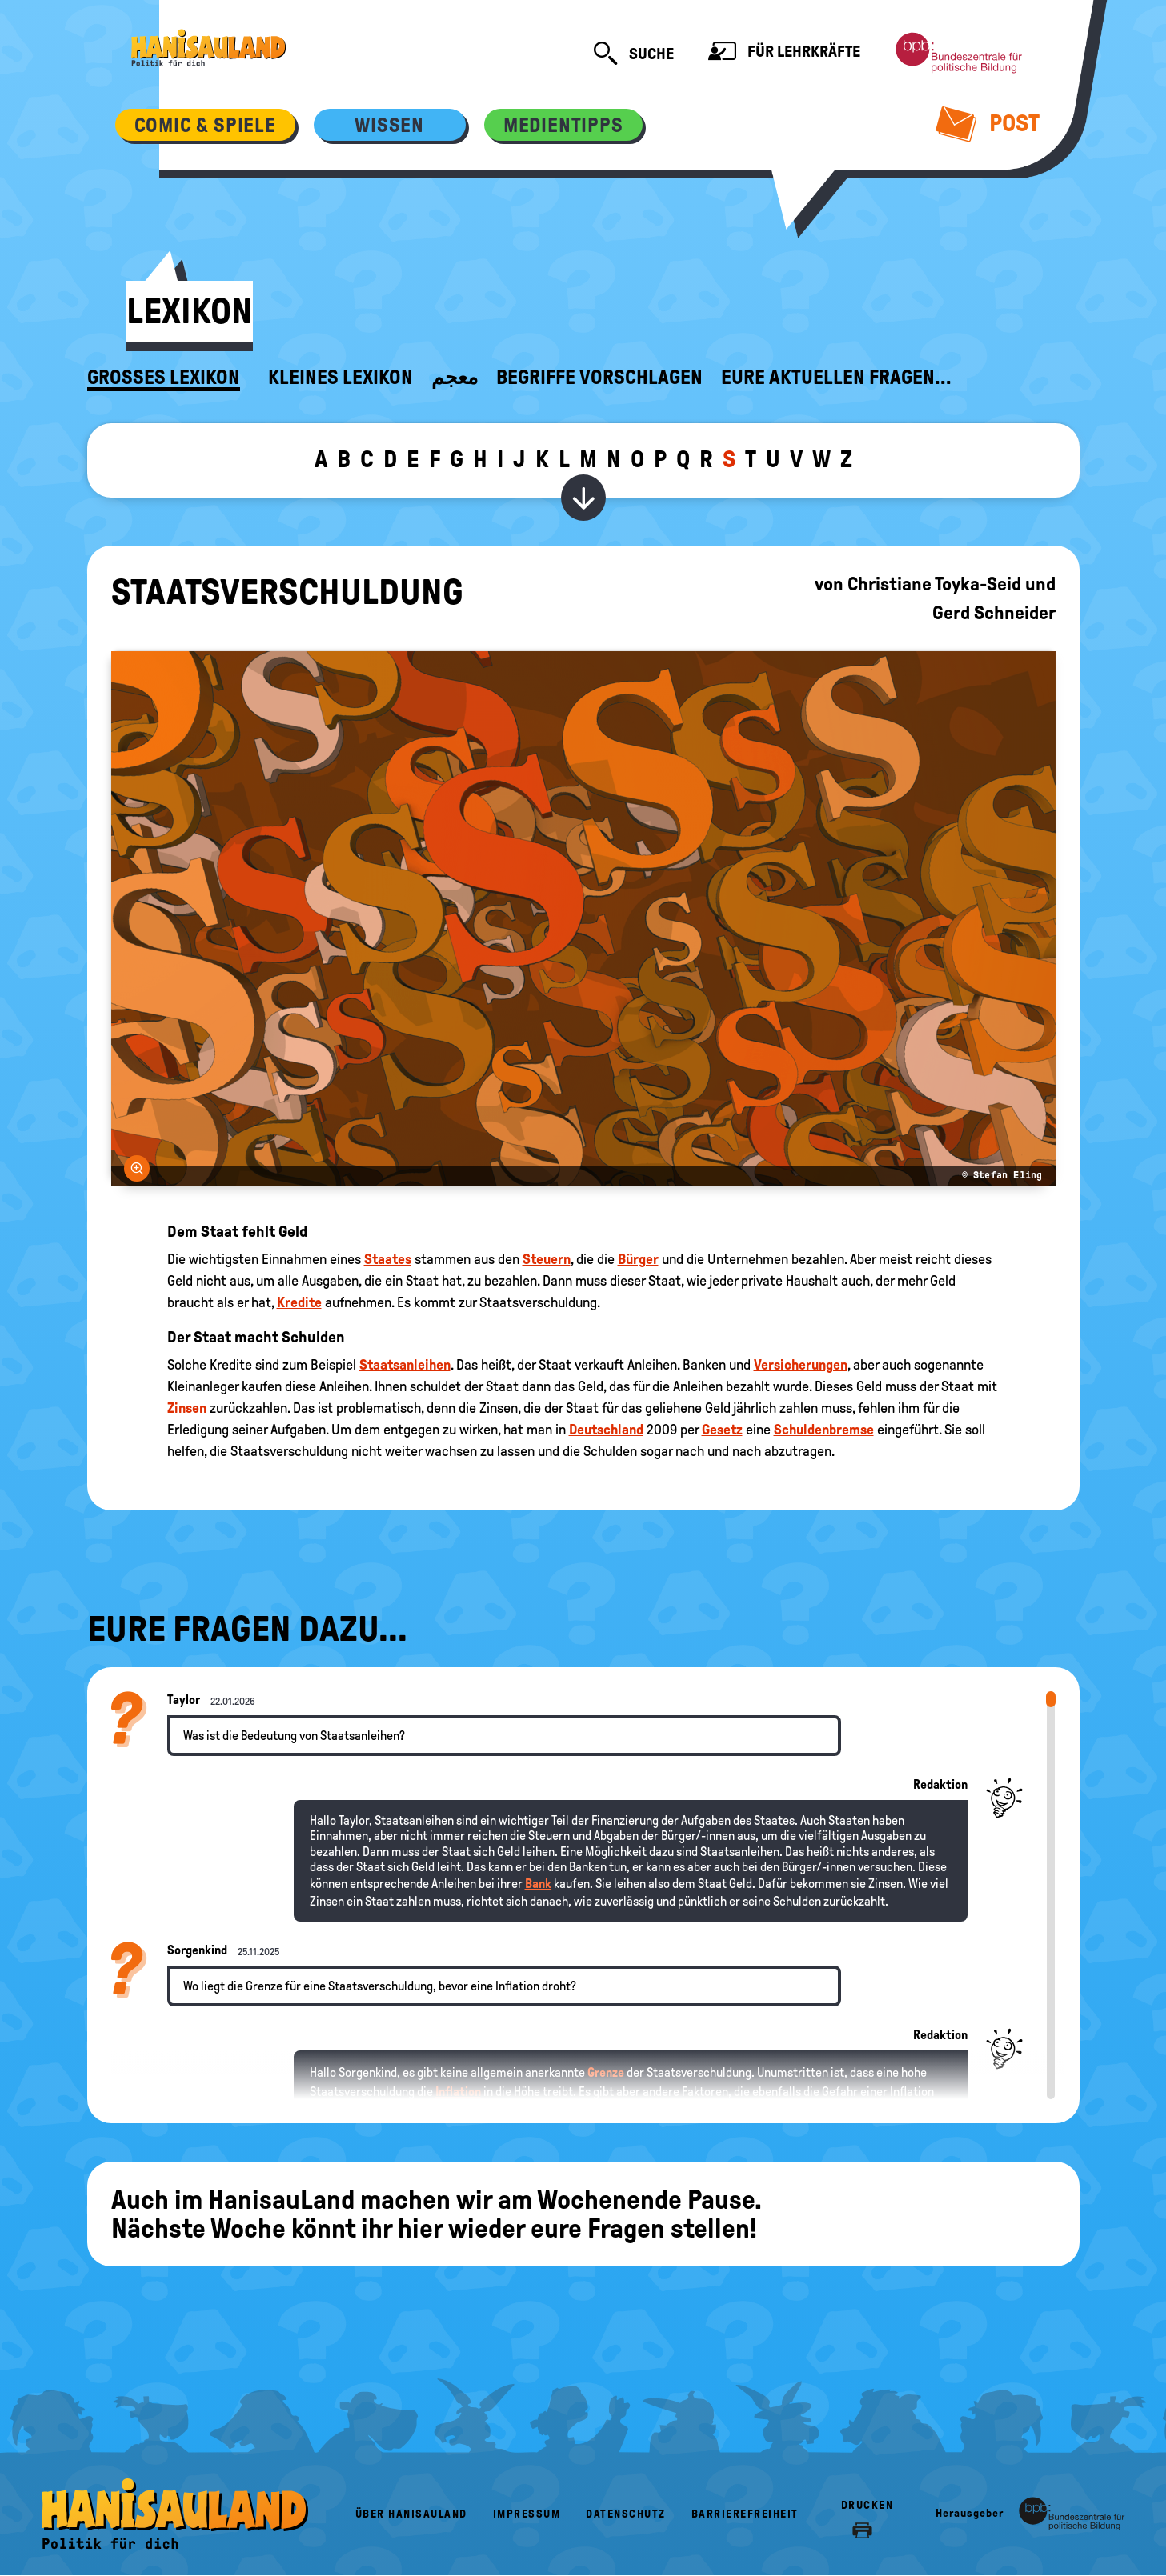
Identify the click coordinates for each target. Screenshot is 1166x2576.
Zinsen (186, 1408)
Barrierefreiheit (745, 2514)
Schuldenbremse (824, 1430)
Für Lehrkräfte (784, 53)
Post (987, 123)
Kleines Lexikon (340, 377)
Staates (387, 1259)
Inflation (458, 2091)
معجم (454, 377)
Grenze (605, 2072)
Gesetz (722, 1430)
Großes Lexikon (163, 377)
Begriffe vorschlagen (599, 377)
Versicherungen (800, 1365)
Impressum (527, 2514)
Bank (538, 1883)
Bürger (638, 1259)
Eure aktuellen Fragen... (836, 377)
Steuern (547, 1259)
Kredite (299, 1302)
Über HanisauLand (411, 2514)
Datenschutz (626, 2514)
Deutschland (606, 1430)
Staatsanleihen (405, 1365)
